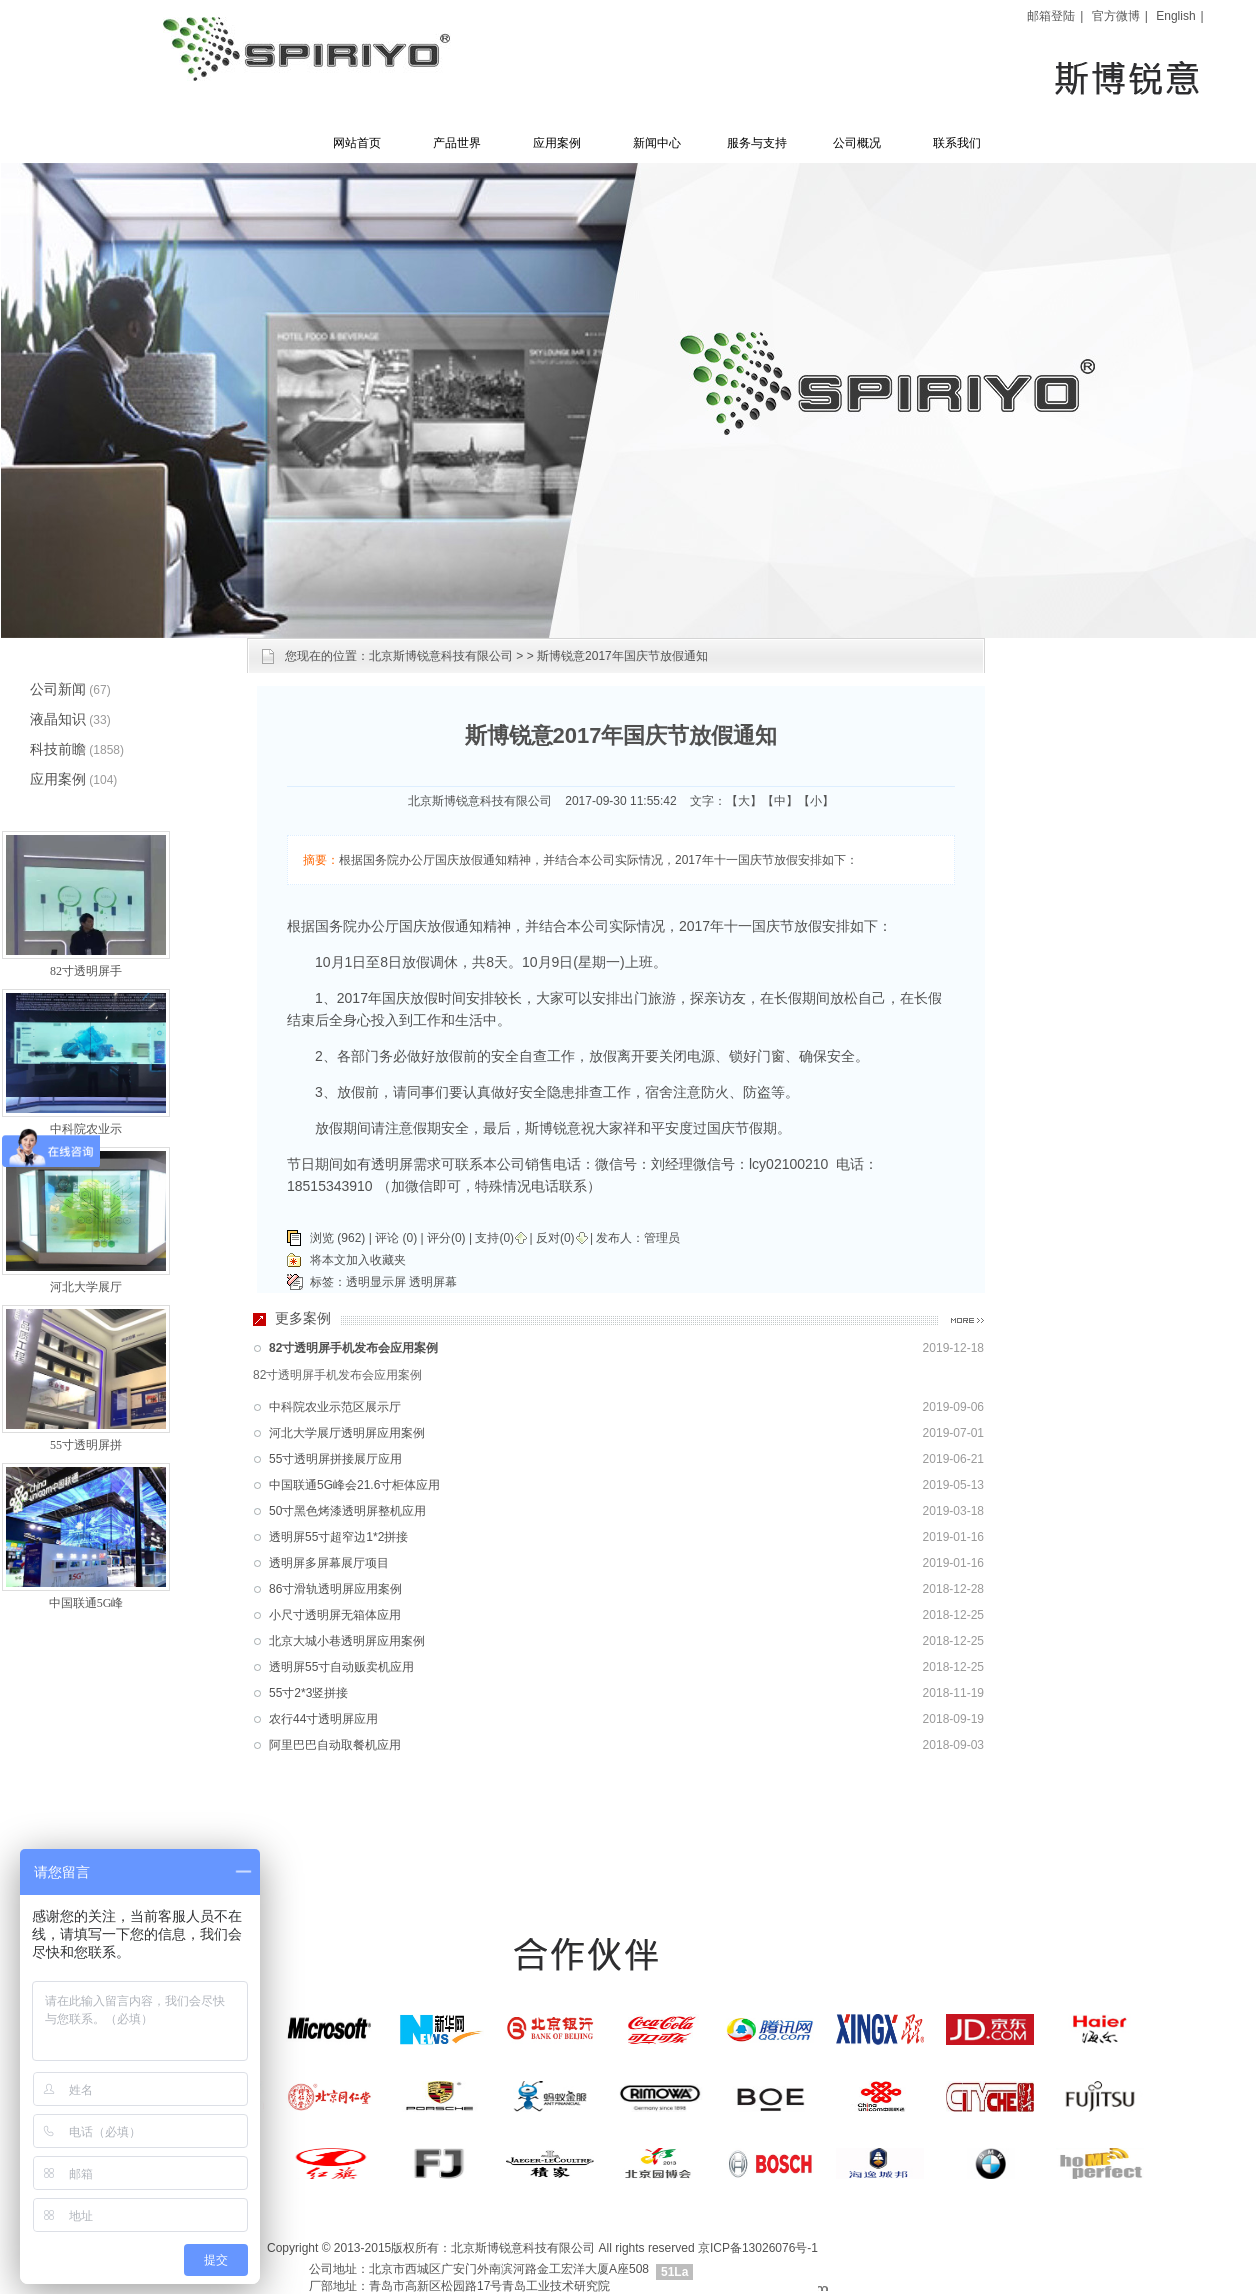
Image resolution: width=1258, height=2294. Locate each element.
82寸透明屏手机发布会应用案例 (353, 1348)
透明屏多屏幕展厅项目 (329, 1563)
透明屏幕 (433, 1282)
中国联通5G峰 (86, 1603)
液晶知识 (58, 719)
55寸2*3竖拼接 (308, 1693)
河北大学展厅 (86, 1287)
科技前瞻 (58, 749)
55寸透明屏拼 (86, 1445)
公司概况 (857, 143)
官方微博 (1116, 16)
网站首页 (357, 143)
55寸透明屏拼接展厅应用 (335, 1459)
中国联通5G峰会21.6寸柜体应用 (354, 1485)
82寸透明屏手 (86, 971)
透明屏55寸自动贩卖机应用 (341, 1667)
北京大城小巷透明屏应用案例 (347, 1641)
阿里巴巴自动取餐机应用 (335, 1745)
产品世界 (457, 143)
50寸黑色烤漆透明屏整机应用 (347, 1511)
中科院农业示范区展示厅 (335, 1407)
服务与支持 (757, 143)
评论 (387, 1238)
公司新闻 (58, 689)
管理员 (662, 1238)
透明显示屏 (376, 1282)
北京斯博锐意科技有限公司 (441, 656)
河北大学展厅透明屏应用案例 (347, 1433)
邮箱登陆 (1051, 16)
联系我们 (957, 143)
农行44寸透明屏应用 (323, 1719)
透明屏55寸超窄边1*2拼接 (338, 1537)
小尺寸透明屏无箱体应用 (335, 1615)
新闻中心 (657, 143)
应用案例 (557, 143)
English (1175, 16)
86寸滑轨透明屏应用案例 (335, 1589)
